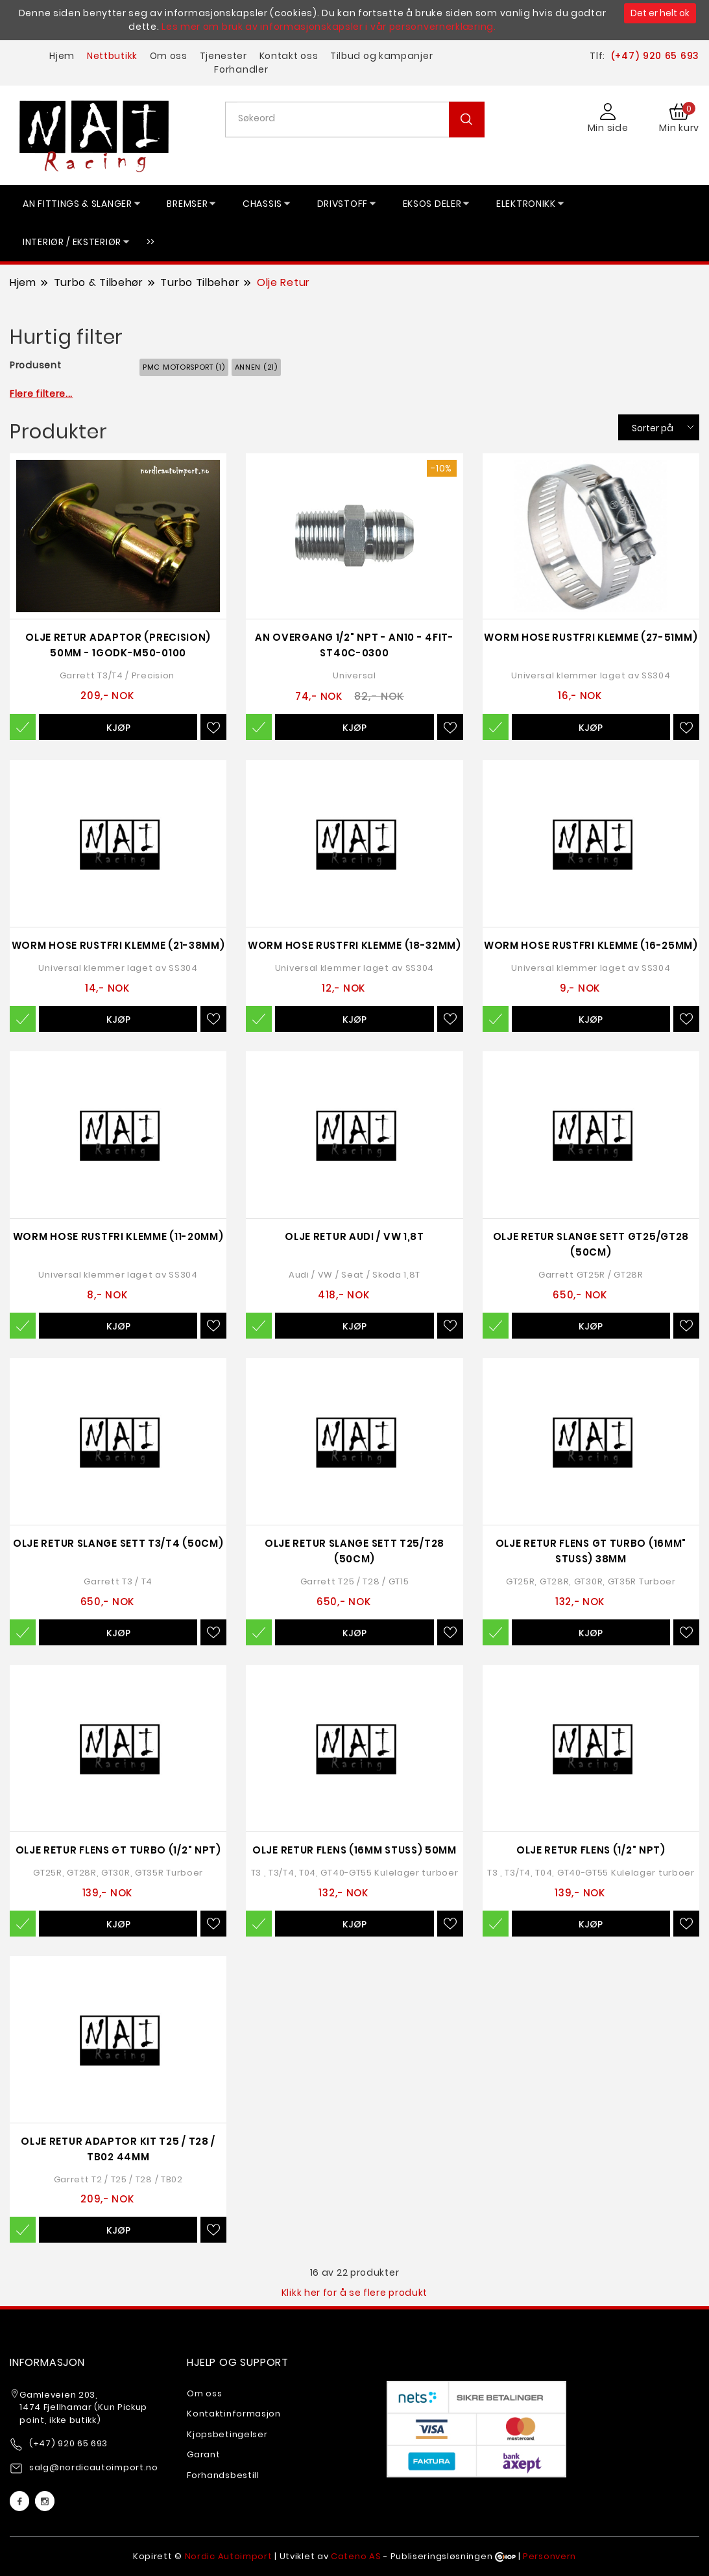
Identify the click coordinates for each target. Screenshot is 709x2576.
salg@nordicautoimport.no (93, 2467)
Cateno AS (356, 2556)
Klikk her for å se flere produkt (354, 2292)
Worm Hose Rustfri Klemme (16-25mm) (591, 945)
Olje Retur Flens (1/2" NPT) (591, 1850)
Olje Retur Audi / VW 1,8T (354, 1236)
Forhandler (241, 69)
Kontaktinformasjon (234, 2413)
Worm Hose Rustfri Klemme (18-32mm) (354, 945)
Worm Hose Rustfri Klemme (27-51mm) (590, 637)
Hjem (62, 55)
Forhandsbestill (223, 2475)
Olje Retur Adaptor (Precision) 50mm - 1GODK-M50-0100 (118, 645)
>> (151, 241)
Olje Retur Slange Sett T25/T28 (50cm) (354, 1551)
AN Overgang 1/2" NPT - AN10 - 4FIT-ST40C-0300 (354, 645)
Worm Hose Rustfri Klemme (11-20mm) (118, 1236)
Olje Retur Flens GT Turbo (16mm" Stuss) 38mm (591, 1551)
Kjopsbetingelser (227, 2434)
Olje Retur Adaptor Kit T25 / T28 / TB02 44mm (118, 2149)
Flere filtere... (41, 393)
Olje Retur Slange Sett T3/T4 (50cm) (118, 1543)
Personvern (549, 2556)
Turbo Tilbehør (199, 282)
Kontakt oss (288, 55)
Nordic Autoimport (228, 2556)
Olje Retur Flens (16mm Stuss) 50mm (354, 1850)
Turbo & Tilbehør (98, 282)
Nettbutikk (112, 55)
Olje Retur (283, 282)
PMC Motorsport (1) (184, 367)
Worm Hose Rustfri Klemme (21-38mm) (118, 945)
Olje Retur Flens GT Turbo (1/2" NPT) (118, 1850)
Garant (203, 2454)
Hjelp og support (238, 2362)
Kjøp (118, 727)
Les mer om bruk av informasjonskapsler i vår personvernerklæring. (329, 26)
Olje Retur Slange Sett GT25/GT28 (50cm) (591, 1244)
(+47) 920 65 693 (654, 55)
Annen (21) (256, 367)
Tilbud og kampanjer (381, 55)
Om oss (168, 55)
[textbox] (359, 118)
